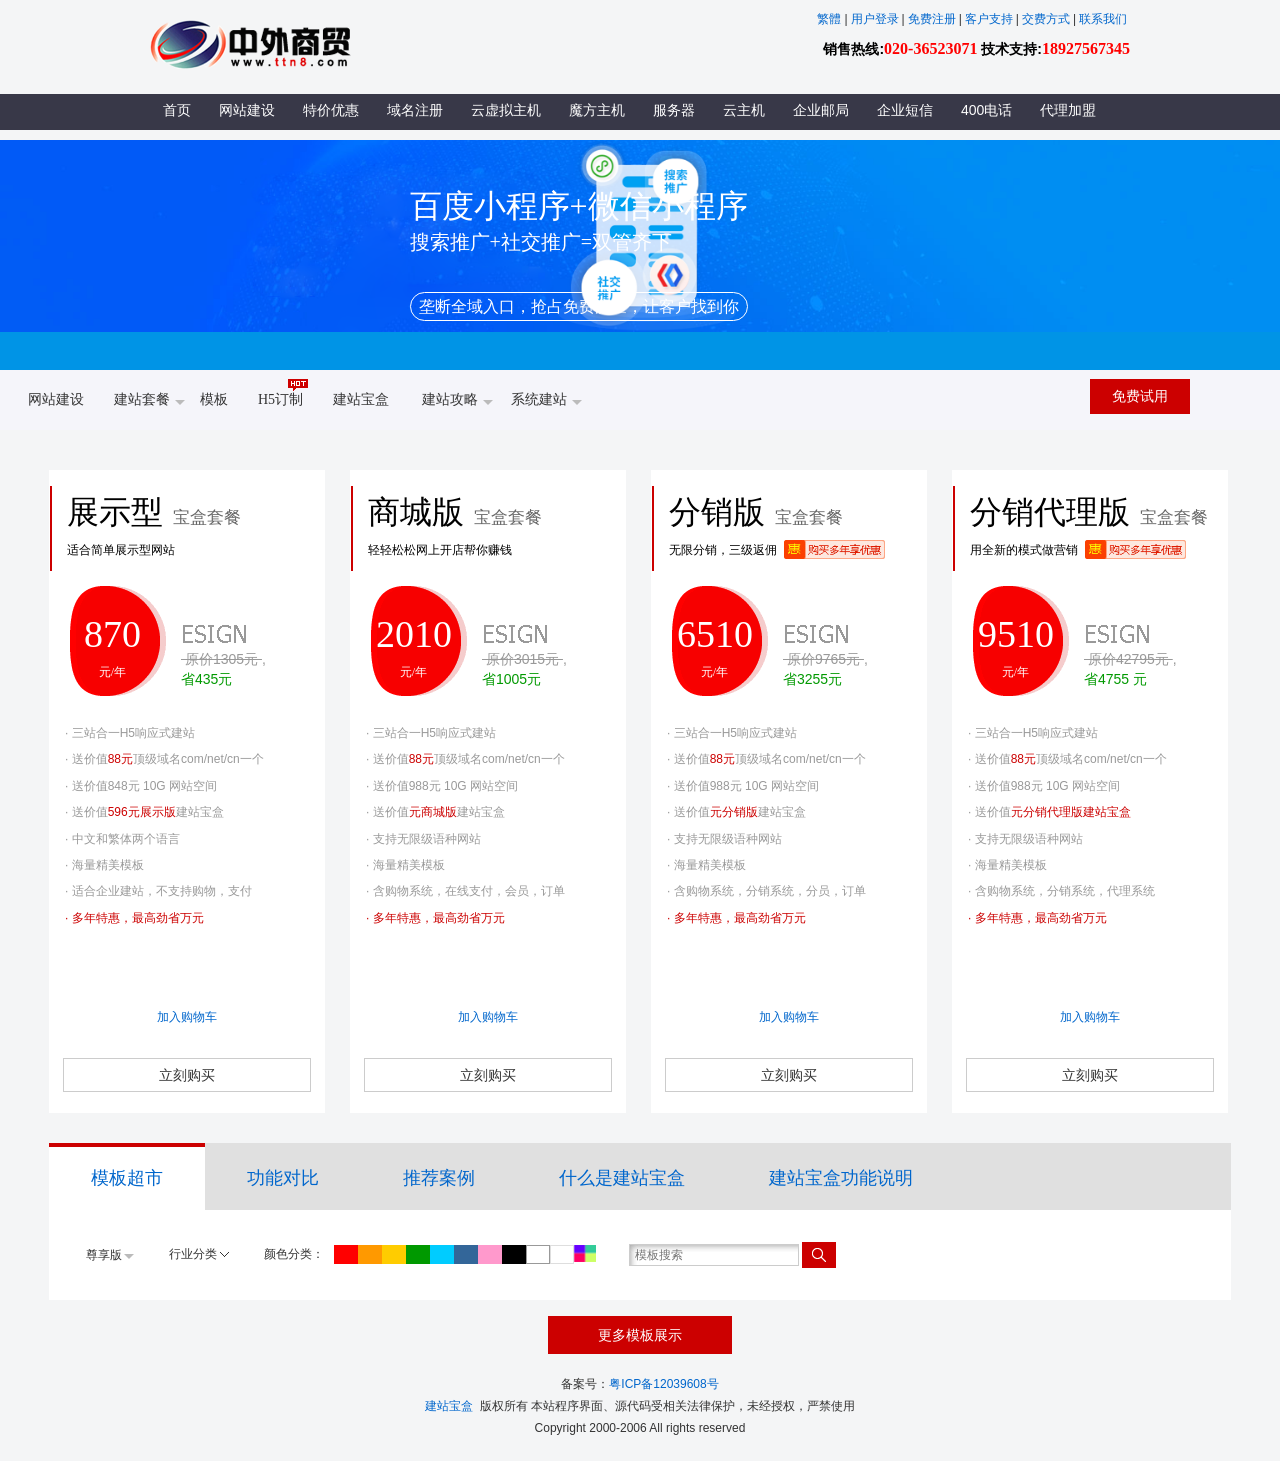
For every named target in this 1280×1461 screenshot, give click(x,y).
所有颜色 (585, 1253)
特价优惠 (331, 110)
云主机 (744, 110)
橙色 (370, 1254)
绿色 (418, 1254)
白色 (562, 1254)
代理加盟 (1068, 110)
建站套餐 (149, 401)
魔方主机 (597, 110)
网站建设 (247, 110)
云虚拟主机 (506, 110)
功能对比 (283, 1178)
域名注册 (415, 110)
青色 (442, 1254)
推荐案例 (439, 1178)
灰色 (538, 1254)
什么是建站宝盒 (622, 1178)
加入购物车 (187, 1017)
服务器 (674, 110)
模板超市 (127, 1178)
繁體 (829, 19)
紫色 (490, 1254)
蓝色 (466, 1254)
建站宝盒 (361, 399)
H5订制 (283, 392)
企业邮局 (821, 110)
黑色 (514, 1254)
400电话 (986, 110)
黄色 (394, 1254)
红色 (346, 1254)
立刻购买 (187, 1075)
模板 (214, 399)
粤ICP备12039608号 (663, 1384)
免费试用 (1140, 396)
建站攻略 (457, 401)
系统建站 (546, 401)
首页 (177, 110)
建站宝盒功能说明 (841, 1178)
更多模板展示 (640, 1335)
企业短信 (905, 110)
